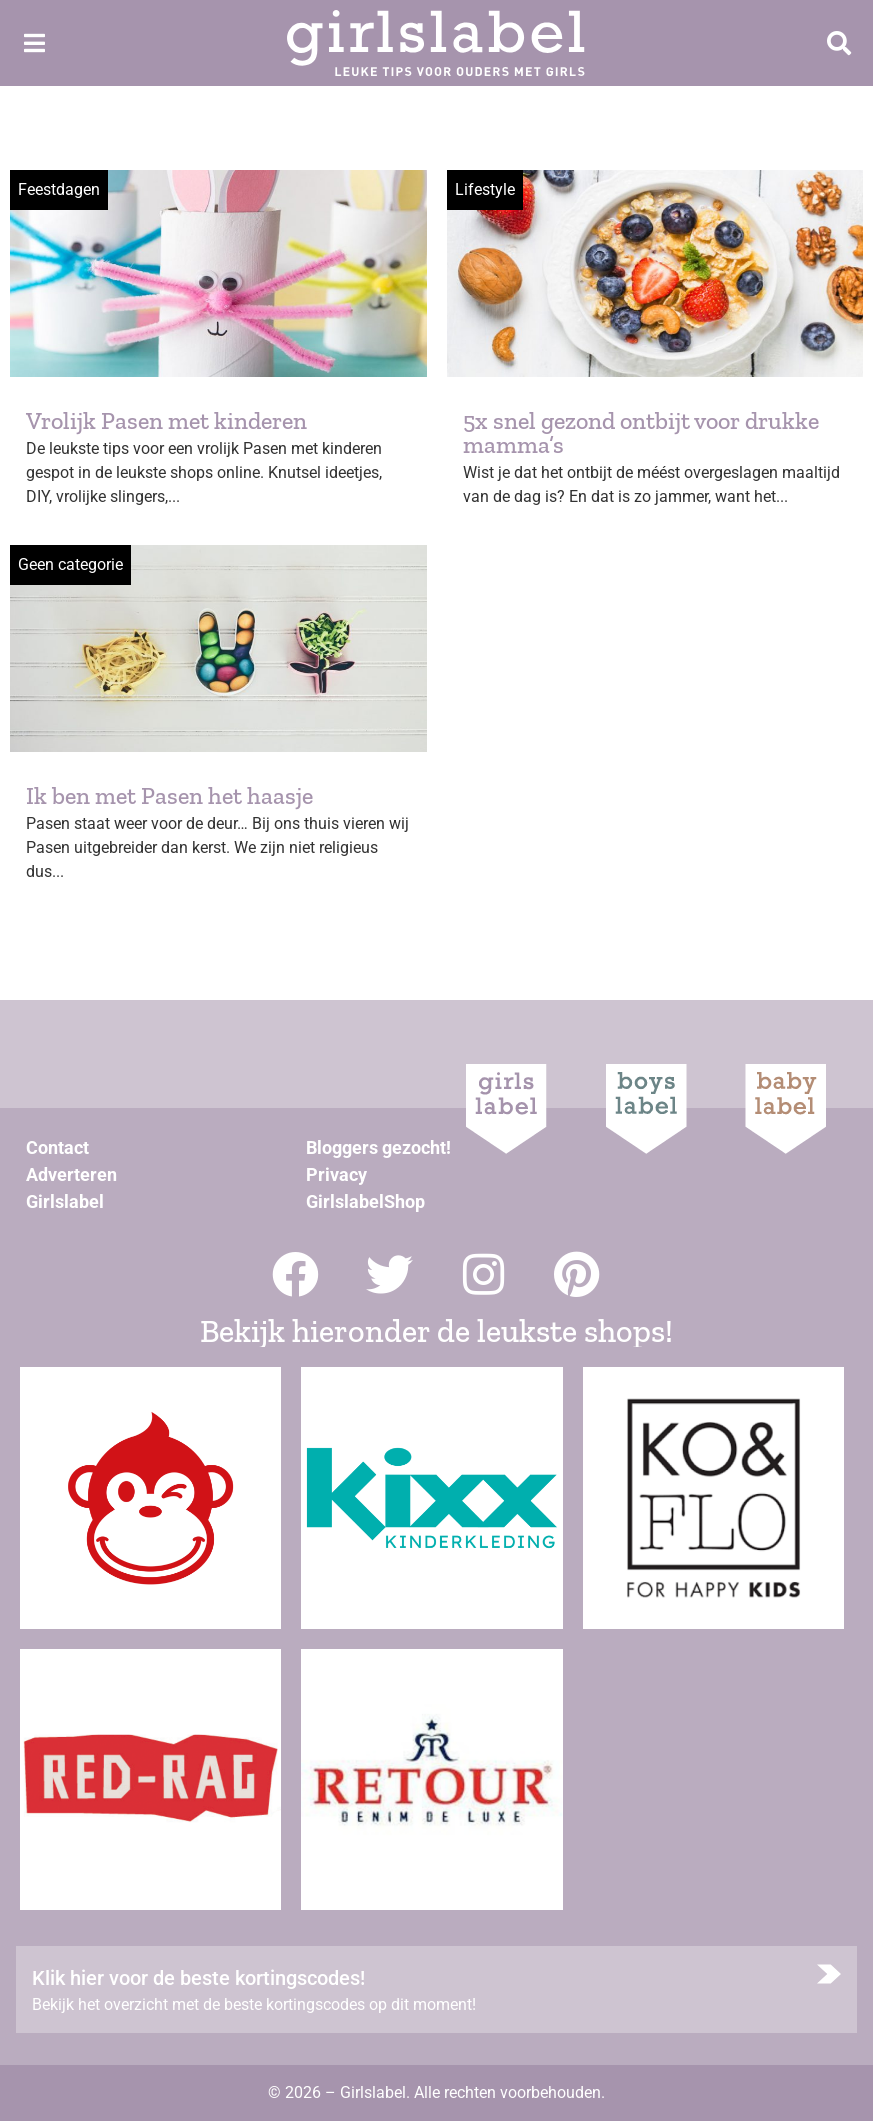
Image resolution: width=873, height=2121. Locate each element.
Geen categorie (70, 564)
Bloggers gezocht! (378, 1147)
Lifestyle (485, 189)
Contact (57, 1147)
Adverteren (71, 1174)
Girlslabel (65, 1201)
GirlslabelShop (365, 1201)
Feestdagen (59, 189)
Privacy (336, 1174)
